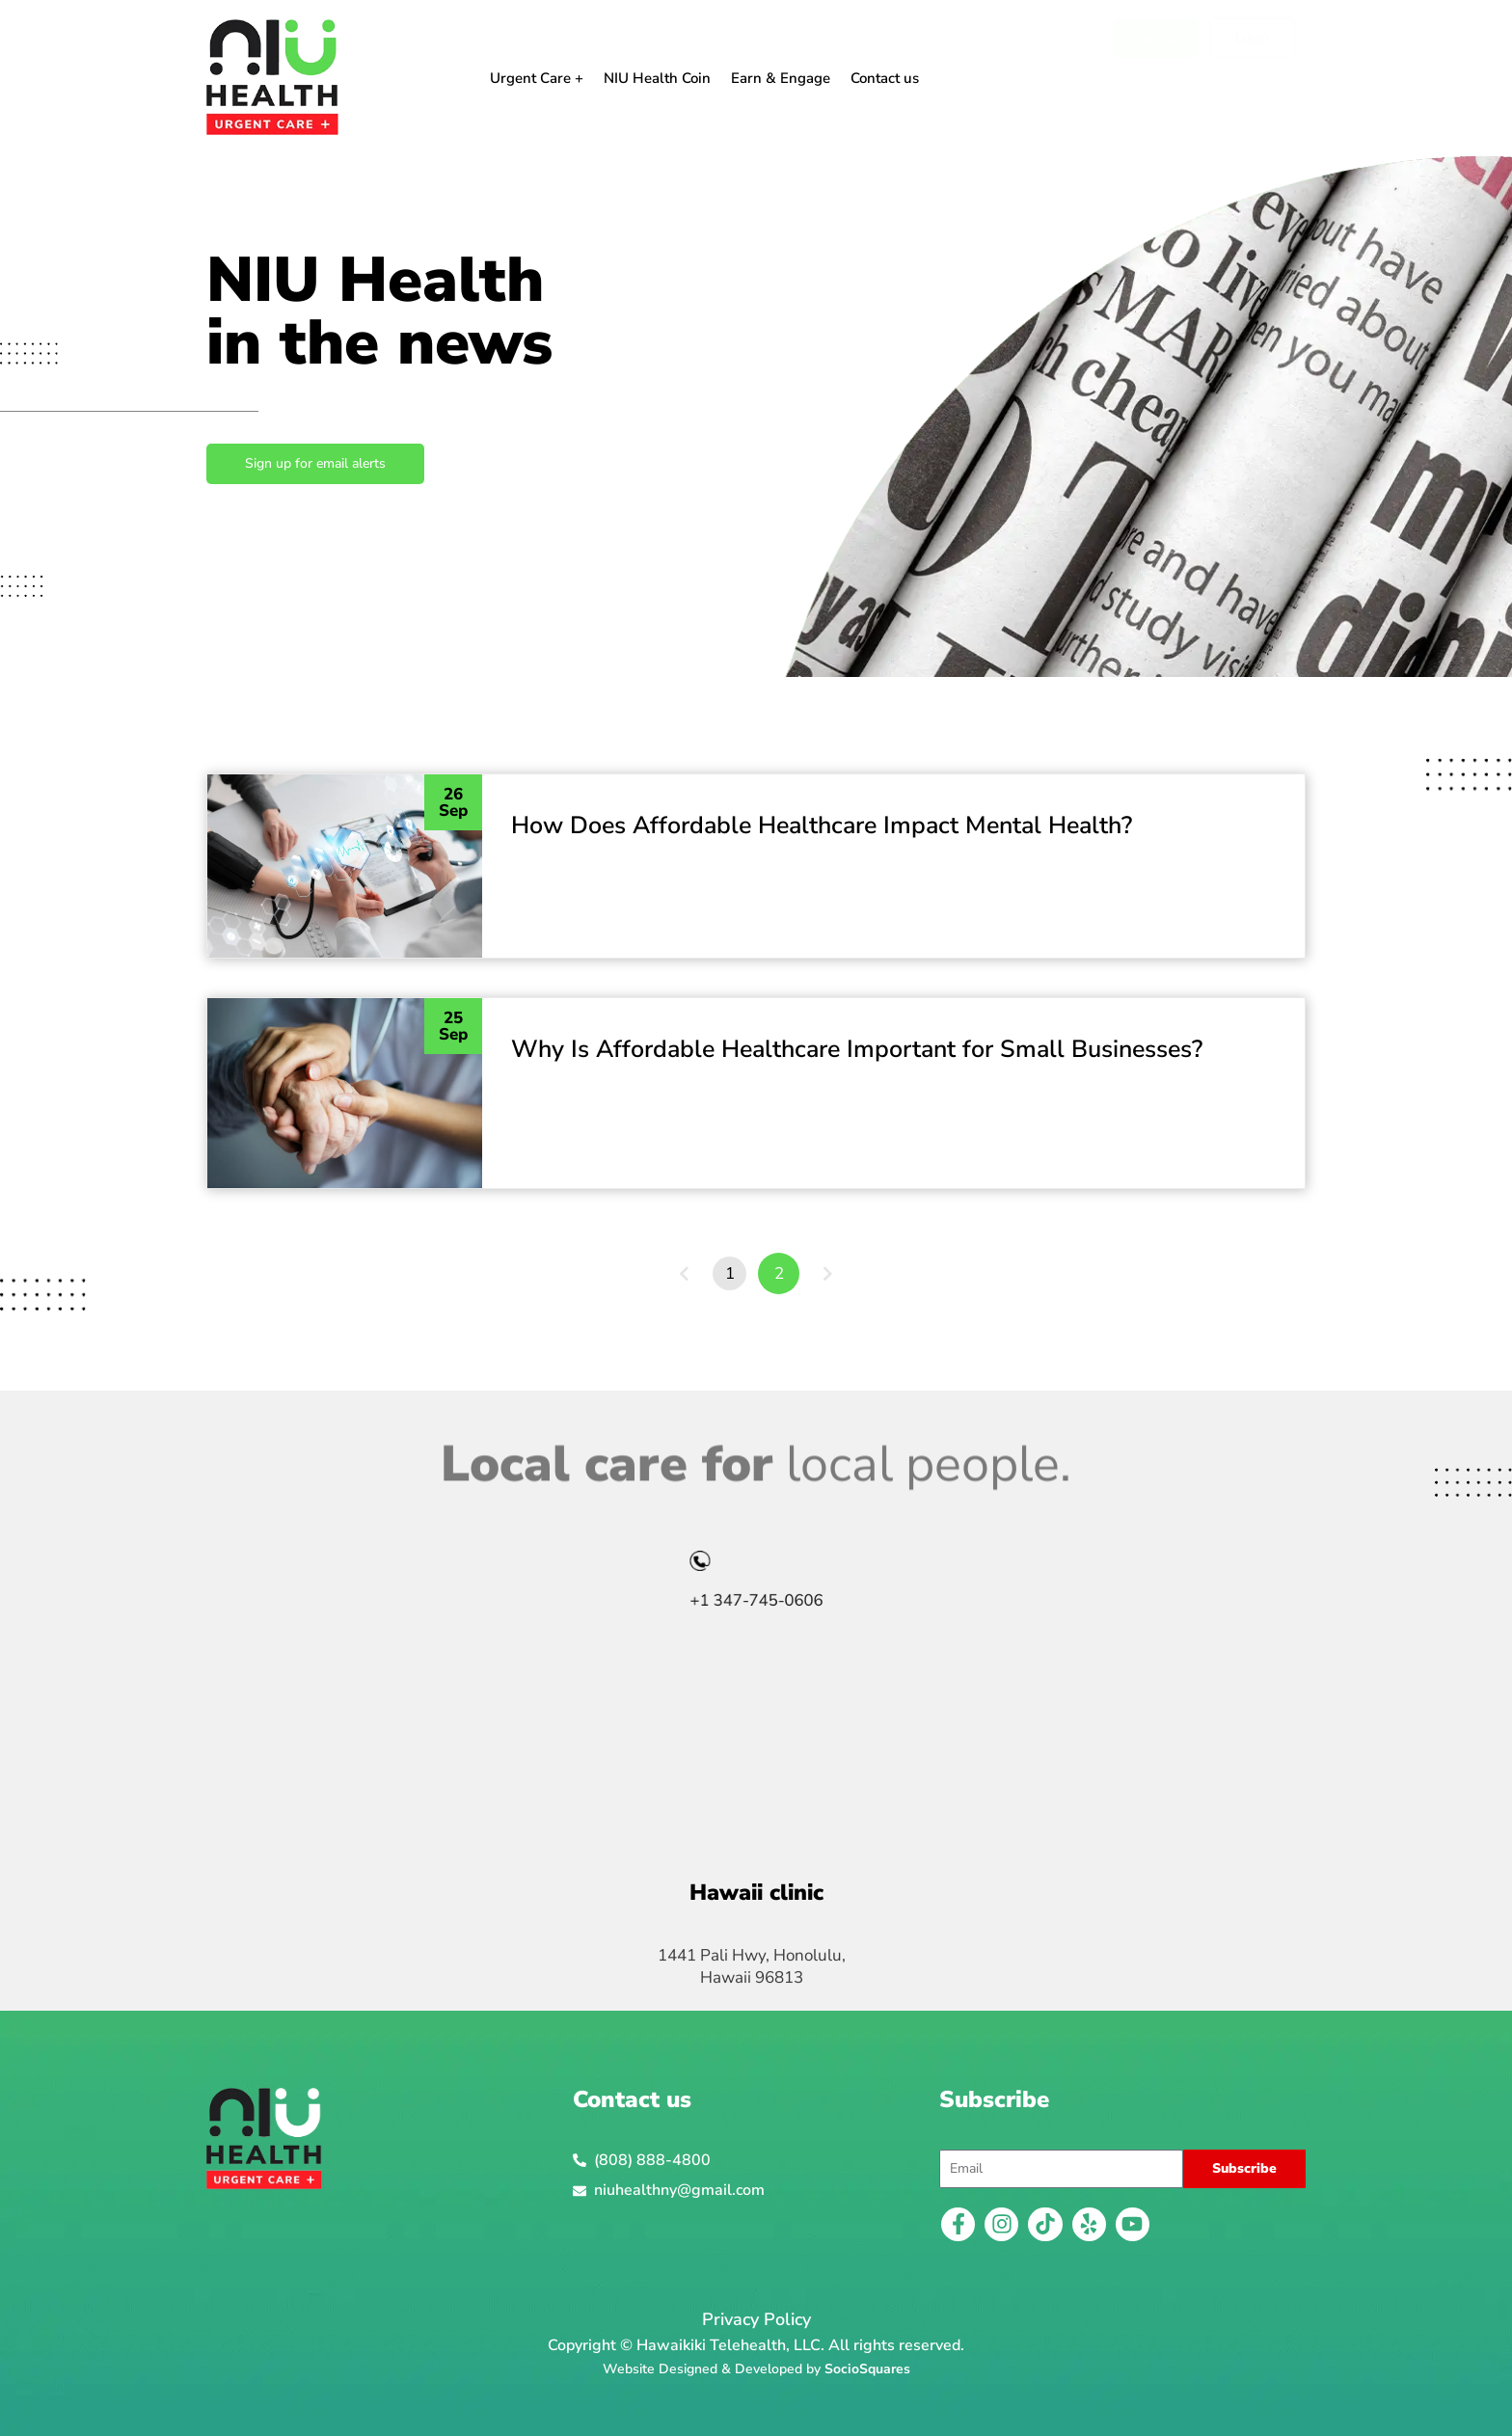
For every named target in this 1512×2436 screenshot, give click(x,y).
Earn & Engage (780, 78)
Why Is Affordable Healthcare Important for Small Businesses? (856, 1049)
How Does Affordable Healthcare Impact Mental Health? (821, 825)
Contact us (884, 78)
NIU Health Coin (657, 78)
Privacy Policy (756, 2319)
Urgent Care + (536, 78)
